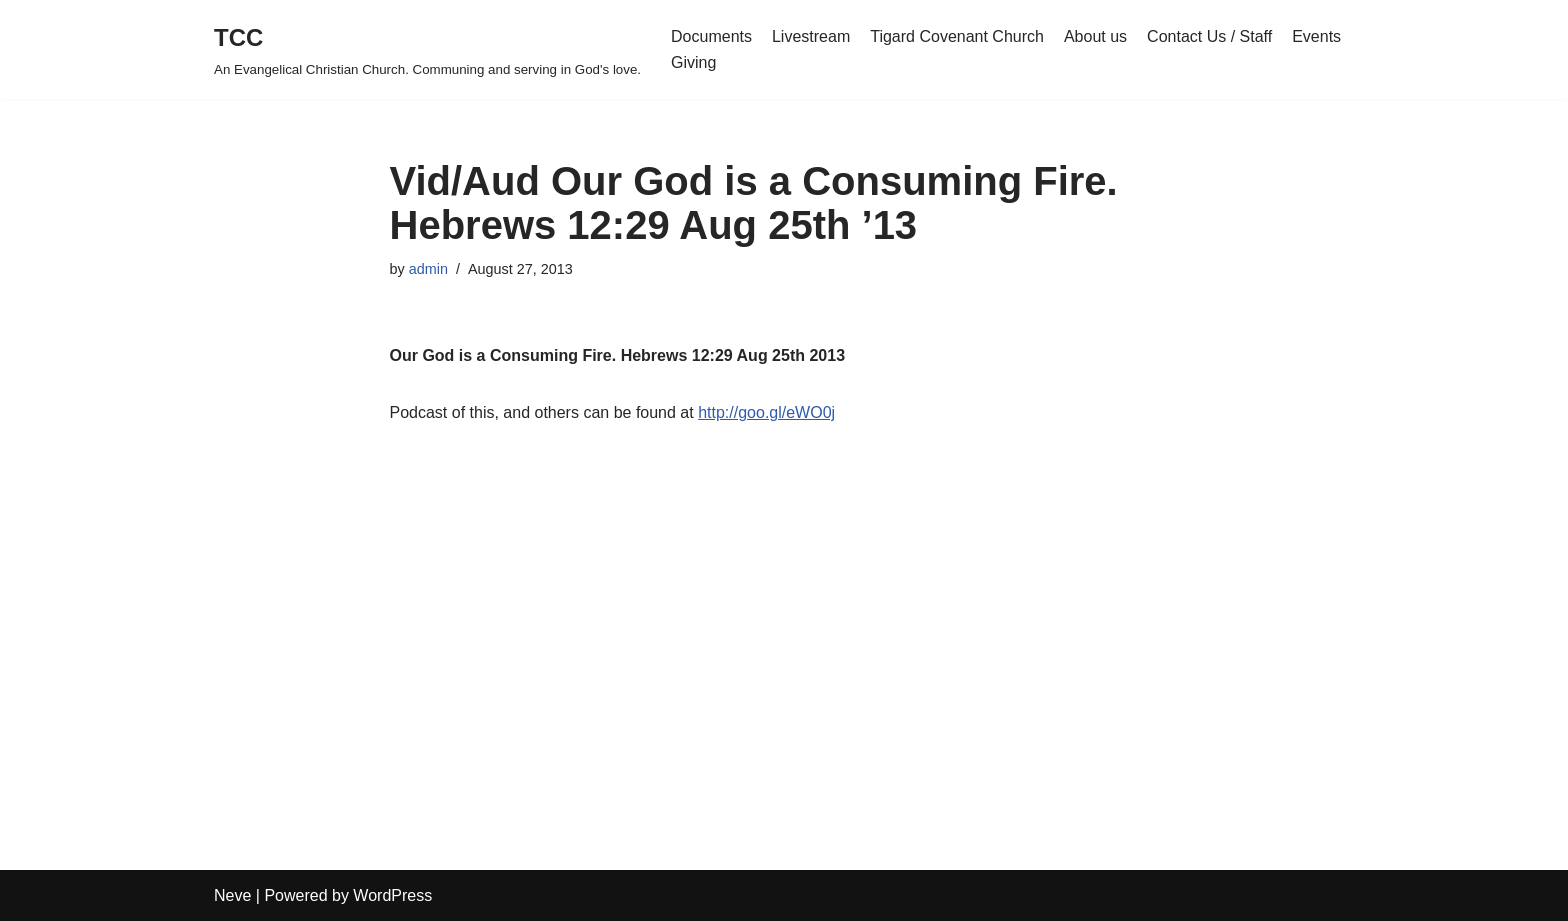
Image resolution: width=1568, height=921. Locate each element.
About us (1095, 36)
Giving (693, 62)
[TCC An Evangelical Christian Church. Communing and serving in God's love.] (427, 49)
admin (428, 269)
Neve (232, 895)
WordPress (392, 895)
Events (1316, 36)
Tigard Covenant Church (957, 36)
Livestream (811, 36)
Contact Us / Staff (1209, 36)
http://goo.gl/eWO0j (766, 412)
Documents (711, 36)
